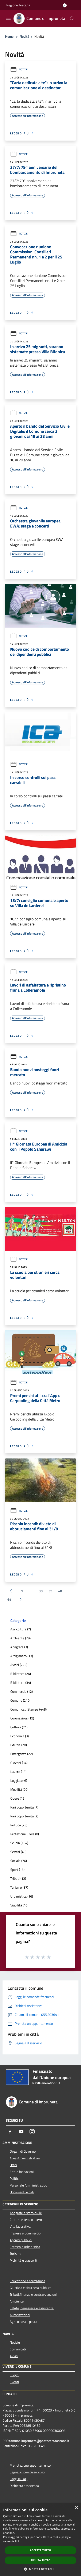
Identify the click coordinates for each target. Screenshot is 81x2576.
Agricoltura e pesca (23, 2321)
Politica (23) (18, 1825)
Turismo (15, 2253)
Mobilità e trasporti (23, 2260)
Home (9, 36)
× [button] (76, 2507)
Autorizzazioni (20, 2314)
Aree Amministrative (25, 2158)
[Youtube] (21, 2131)
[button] (40, 2569)
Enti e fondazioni (22, 2171)
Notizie (19, 69)
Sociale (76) (18, 1860)
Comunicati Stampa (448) (28, 1709)
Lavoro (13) (18, 1771)
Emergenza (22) (21, 1753)
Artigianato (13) (21, 1655)
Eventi (14, 2381)
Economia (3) (19, 1736)
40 (60, 1591)
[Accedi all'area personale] (65, 5)
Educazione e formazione (27, 2280)
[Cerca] (72, 18)
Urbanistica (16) (21, 1896)
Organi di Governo (23, 2151)
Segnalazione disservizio (27, 2472)
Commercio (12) (21, 1691)
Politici (14, 2178)
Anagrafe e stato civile (26, 2212)
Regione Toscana (18, 5)
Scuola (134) (19, 1842)
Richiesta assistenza (24, 2485)
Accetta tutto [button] (40, 2550)
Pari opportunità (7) (24, 1807)
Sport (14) (17, 1869)
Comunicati (18, 2349)
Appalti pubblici (21, 2239)
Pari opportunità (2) (24, 1816)
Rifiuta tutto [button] (41, 2560)
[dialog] (40, 2539)
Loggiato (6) (18, 1780)
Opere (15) (17, 1798)
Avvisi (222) (18, 1664)
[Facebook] (10, 2131)
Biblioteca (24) (20, 1673)
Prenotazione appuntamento (30, 2465)
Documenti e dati (22, 2192)
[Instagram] (32, 2131)
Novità (24, 36)
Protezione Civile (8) (24, 1833)
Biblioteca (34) (20, 1682)
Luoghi (14, 2375)
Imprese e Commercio (25, 2233)
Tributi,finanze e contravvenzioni (33, 2294)
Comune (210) (20, 1700)
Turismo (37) (19, 1887)
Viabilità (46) (19, 1905)
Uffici (13, 2164)
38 (41, 1591)
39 (50, 1591)
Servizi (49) (18, 1851)
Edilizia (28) (18, 1744)
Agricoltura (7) (20, 1629)
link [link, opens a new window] (17, 2541)
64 (9, 1599)
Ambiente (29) (20, 1638)
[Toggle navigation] (8, 18)
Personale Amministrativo (28, 2185)
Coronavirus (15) (22, 1718)
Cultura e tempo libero (26, 2219)
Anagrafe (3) (19, 1646)
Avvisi (14, 2355)
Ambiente (17, 2301)
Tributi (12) (18, 1878)
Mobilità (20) (19, 1789)
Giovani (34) (18, 1762)
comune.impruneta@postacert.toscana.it (39, 2440)
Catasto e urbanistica (25, 2246)
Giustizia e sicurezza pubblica (30, 2287)
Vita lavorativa (20, 2226)
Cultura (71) (18, 1727)
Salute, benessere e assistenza (32, 2308)
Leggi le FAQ (18, 2478)
